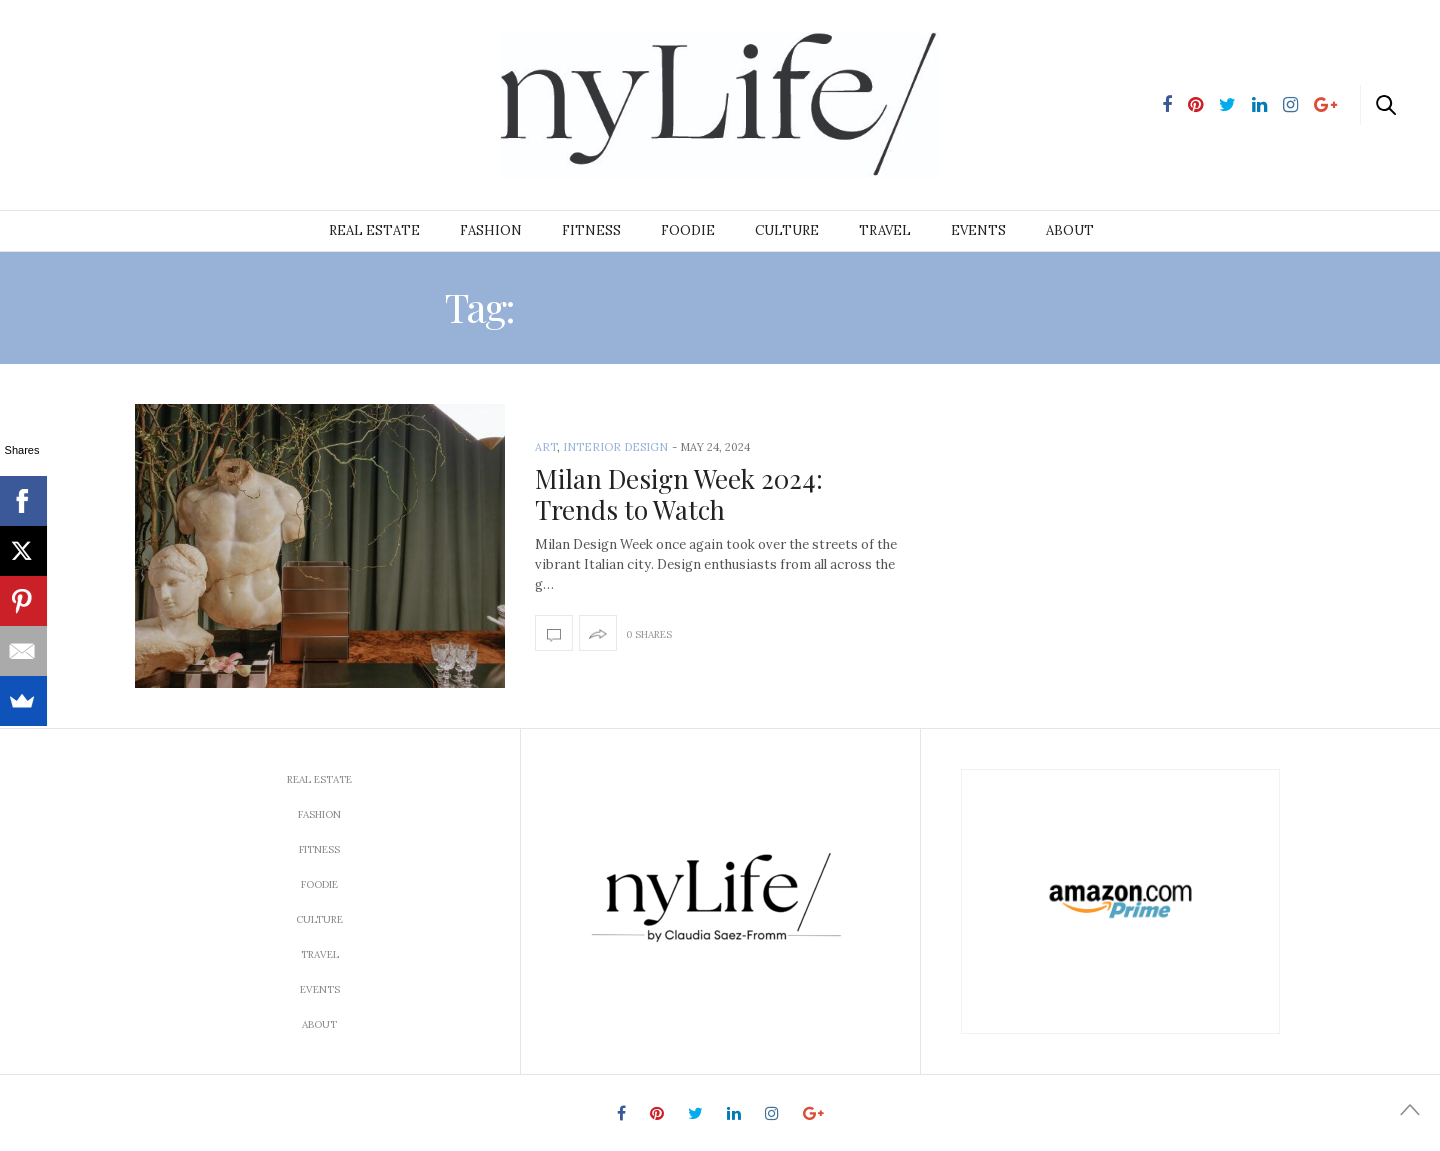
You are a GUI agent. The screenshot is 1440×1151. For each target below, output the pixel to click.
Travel (885, 230)
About (1070, 230)
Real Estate (374, 230)
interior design (615, 447)
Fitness (591, 230)
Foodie (688, 230)
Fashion (491, 230)
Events (978, 230)
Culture (787, 230)
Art (546, 447)
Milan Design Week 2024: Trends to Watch (679, 494)
